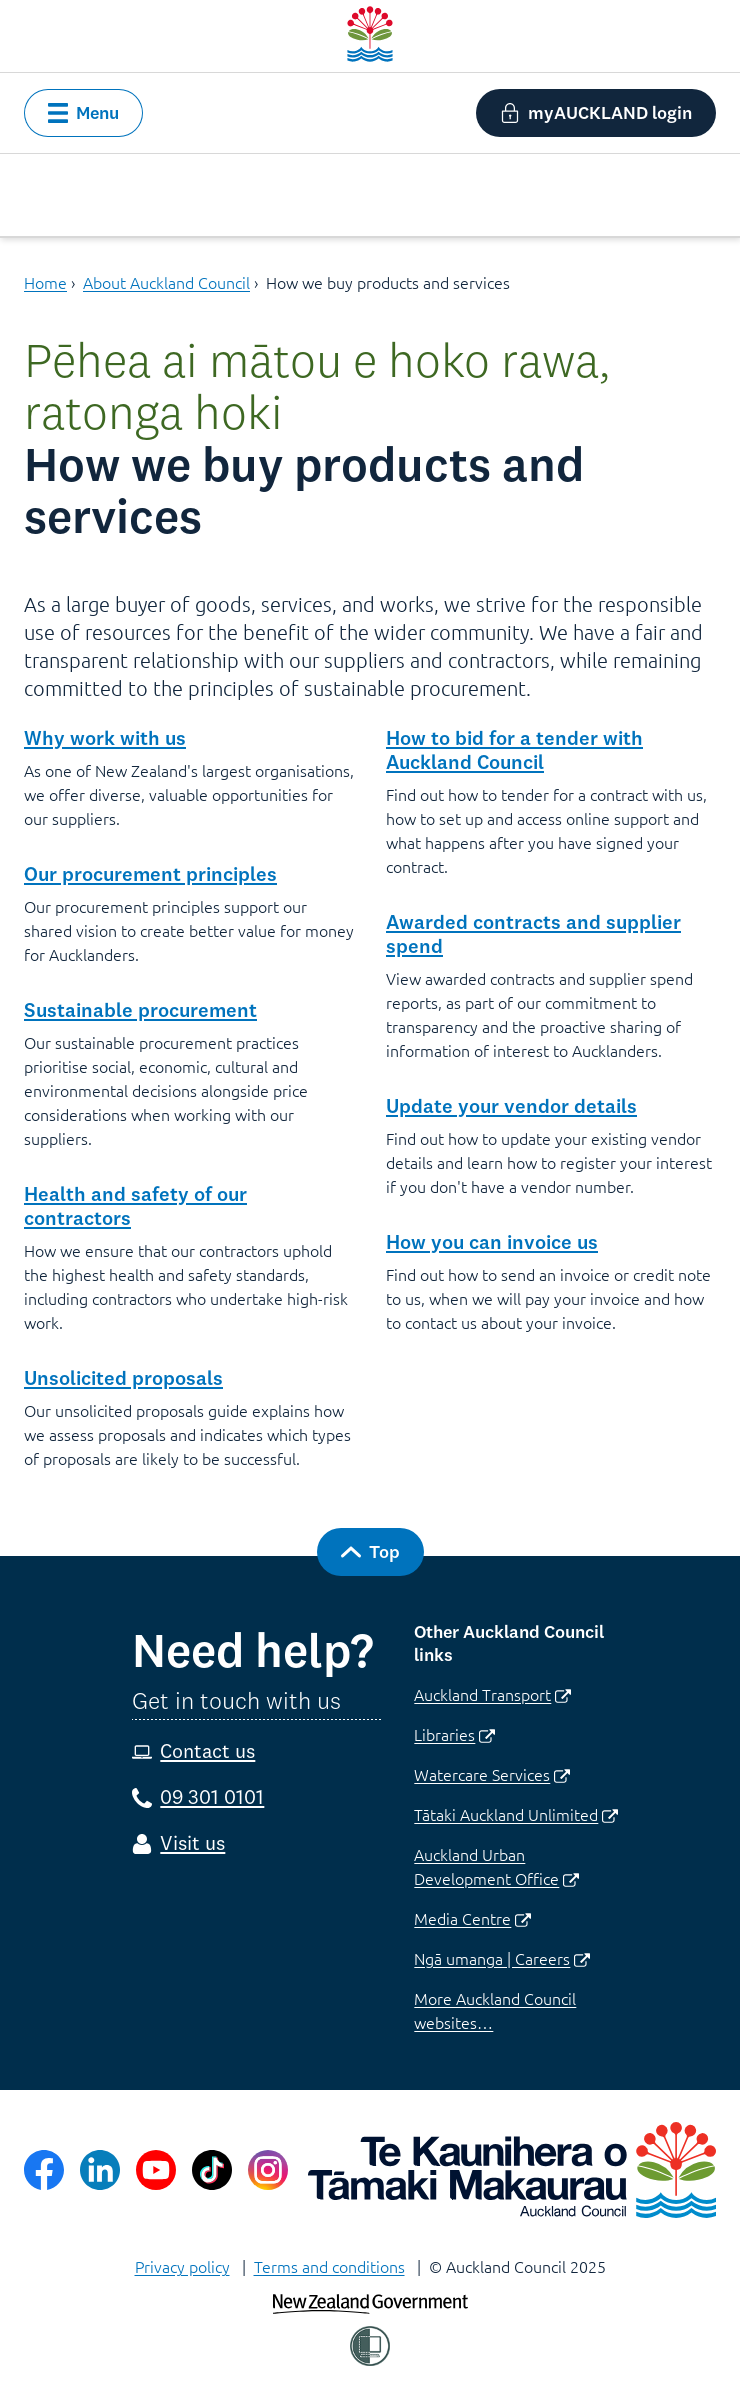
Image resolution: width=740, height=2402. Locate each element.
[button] (83, 113)
